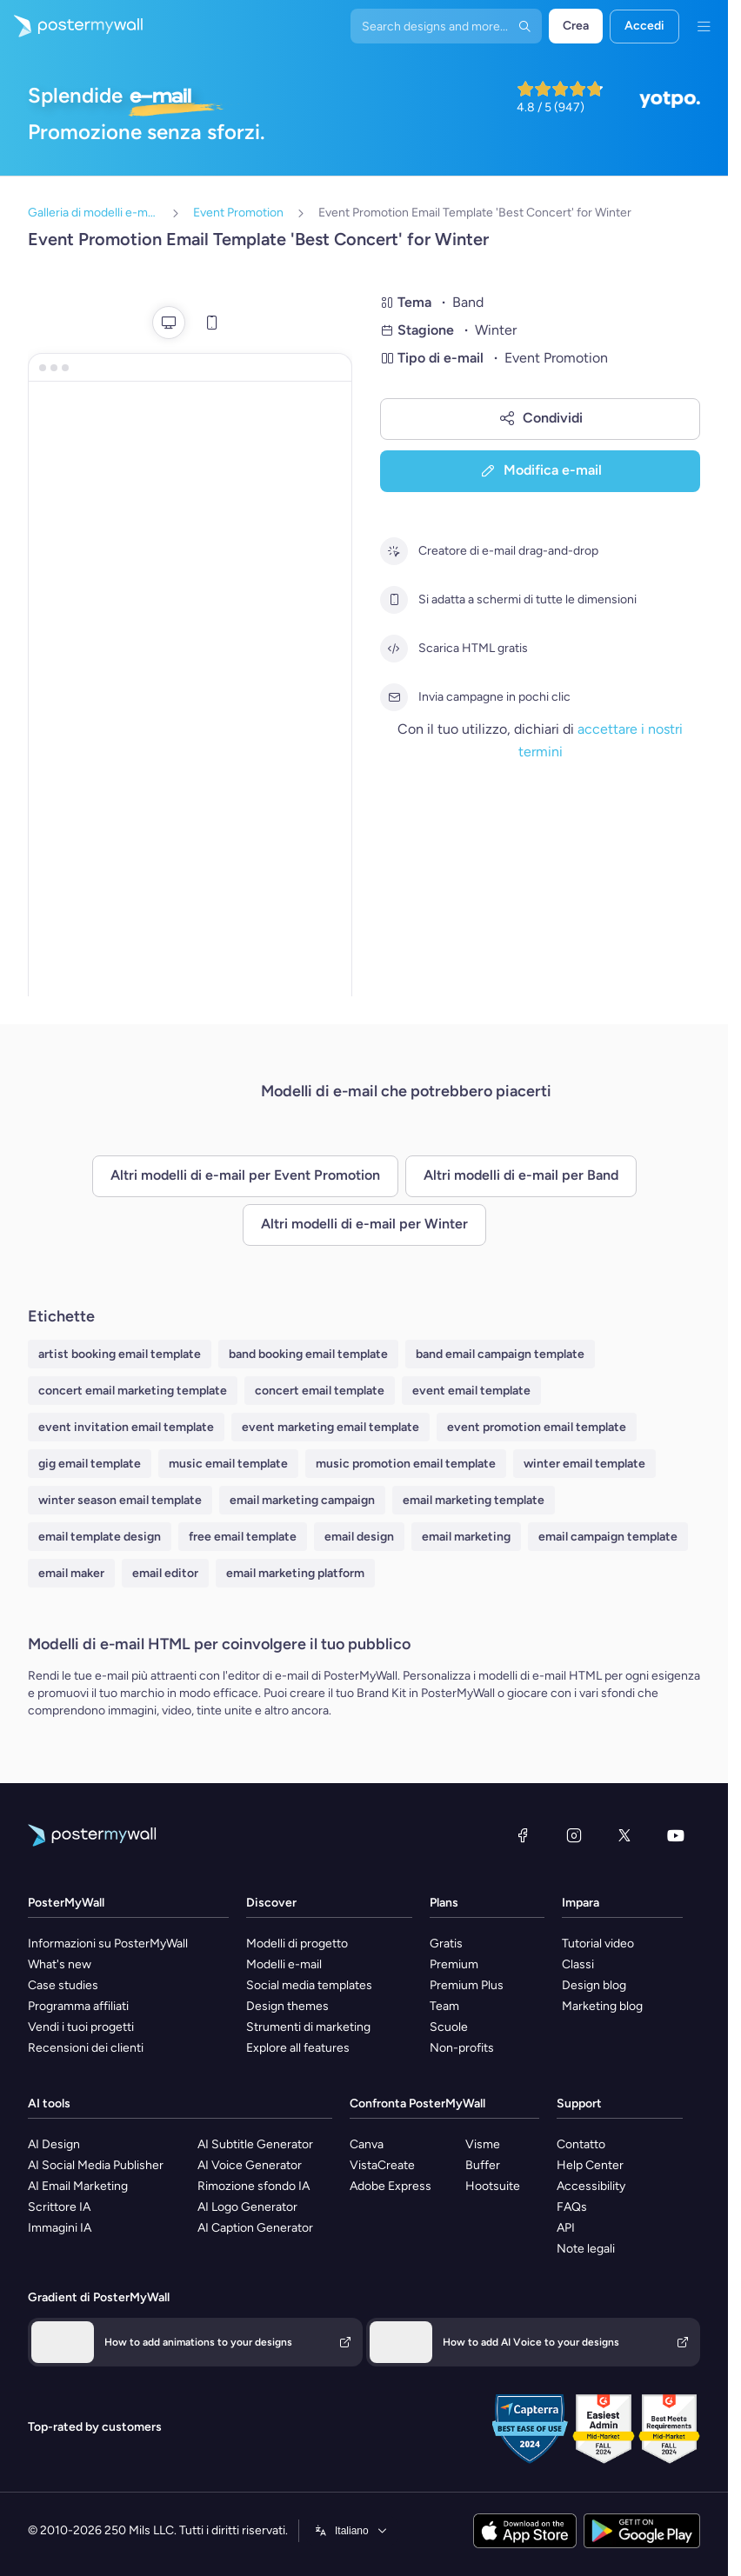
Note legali (586, 2248)
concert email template (319, 1390)
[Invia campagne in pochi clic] (394, 697)
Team (444, 2006)
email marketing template (473, 1500)
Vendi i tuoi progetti (81, 2027)
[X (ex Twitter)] (624, 1835)
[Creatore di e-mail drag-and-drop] (394, 551)
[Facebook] (522, 1835)
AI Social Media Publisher (96, 2165)
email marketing (466, 1536)
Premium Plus (467, 1985)
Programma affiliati (78, 2006)
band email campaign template (500, 1354)
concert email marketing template (132, 1390)
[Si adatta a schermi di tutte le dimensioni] (394, 600)
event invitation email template (126, 1427)
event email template (471, 1390)
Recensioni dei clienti (86, 2047)
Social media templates (309, 1985)
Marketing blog (602, 2006)
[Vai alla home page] (71, 26)
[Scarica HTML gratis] (394, 648)
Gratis (446, 1943)
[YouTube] (675, 1835)
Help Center (590, 2165)
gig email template (89, 1463)
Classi (578, 1964)
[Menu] (703, 26)
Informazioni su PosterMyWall (108, 1943)
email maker (71, 1573)
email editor (165, 1573)
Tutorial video (598, 1943)
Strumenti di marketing (308, 2027)
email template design (99, 1536)
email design (359, 1536)
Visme (482, 2144)
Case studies (63, 1985)
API (566, 2227)
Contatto (581, 2144)
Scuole (449, 2027)
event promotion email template (536, 1427)
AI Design (54, 2144)
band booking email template (308, 1354)
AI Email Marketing (78, 2186)
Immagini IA (59, 2227)
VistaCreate (382, 2165)
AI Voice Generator (249, 2165)
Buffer (482, 2165)
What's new (59, 1964)
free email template (243, 1536)
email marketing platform (295, 1573)
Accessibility (591, 2186)
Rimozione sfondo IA (253, 2186)
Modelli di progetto (297, 1943)
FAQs (572, 2207)
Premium (454, 1964)
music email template (228, 1463)
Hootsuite (492, 2186)
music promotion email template (406, 1463)
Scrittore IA (59, 2207)
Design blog (594, 1985)
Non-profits (462, 2047)
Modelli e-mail (284, 1964)
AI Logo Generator (247, 2207)
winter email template (584, 1463)
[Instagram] (574, 1835)
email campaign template (608, 1536)
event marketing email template (330, 1427)
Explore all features (298, 2047)
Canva (367, 2144)
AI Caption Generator (255, 2227)
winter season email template (120, 1500)
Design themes (287, 2006)
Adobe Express (390, 2186)
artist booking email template (119, 1354)
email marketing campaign (302, 1500)
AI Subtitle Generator (255, 2144)
